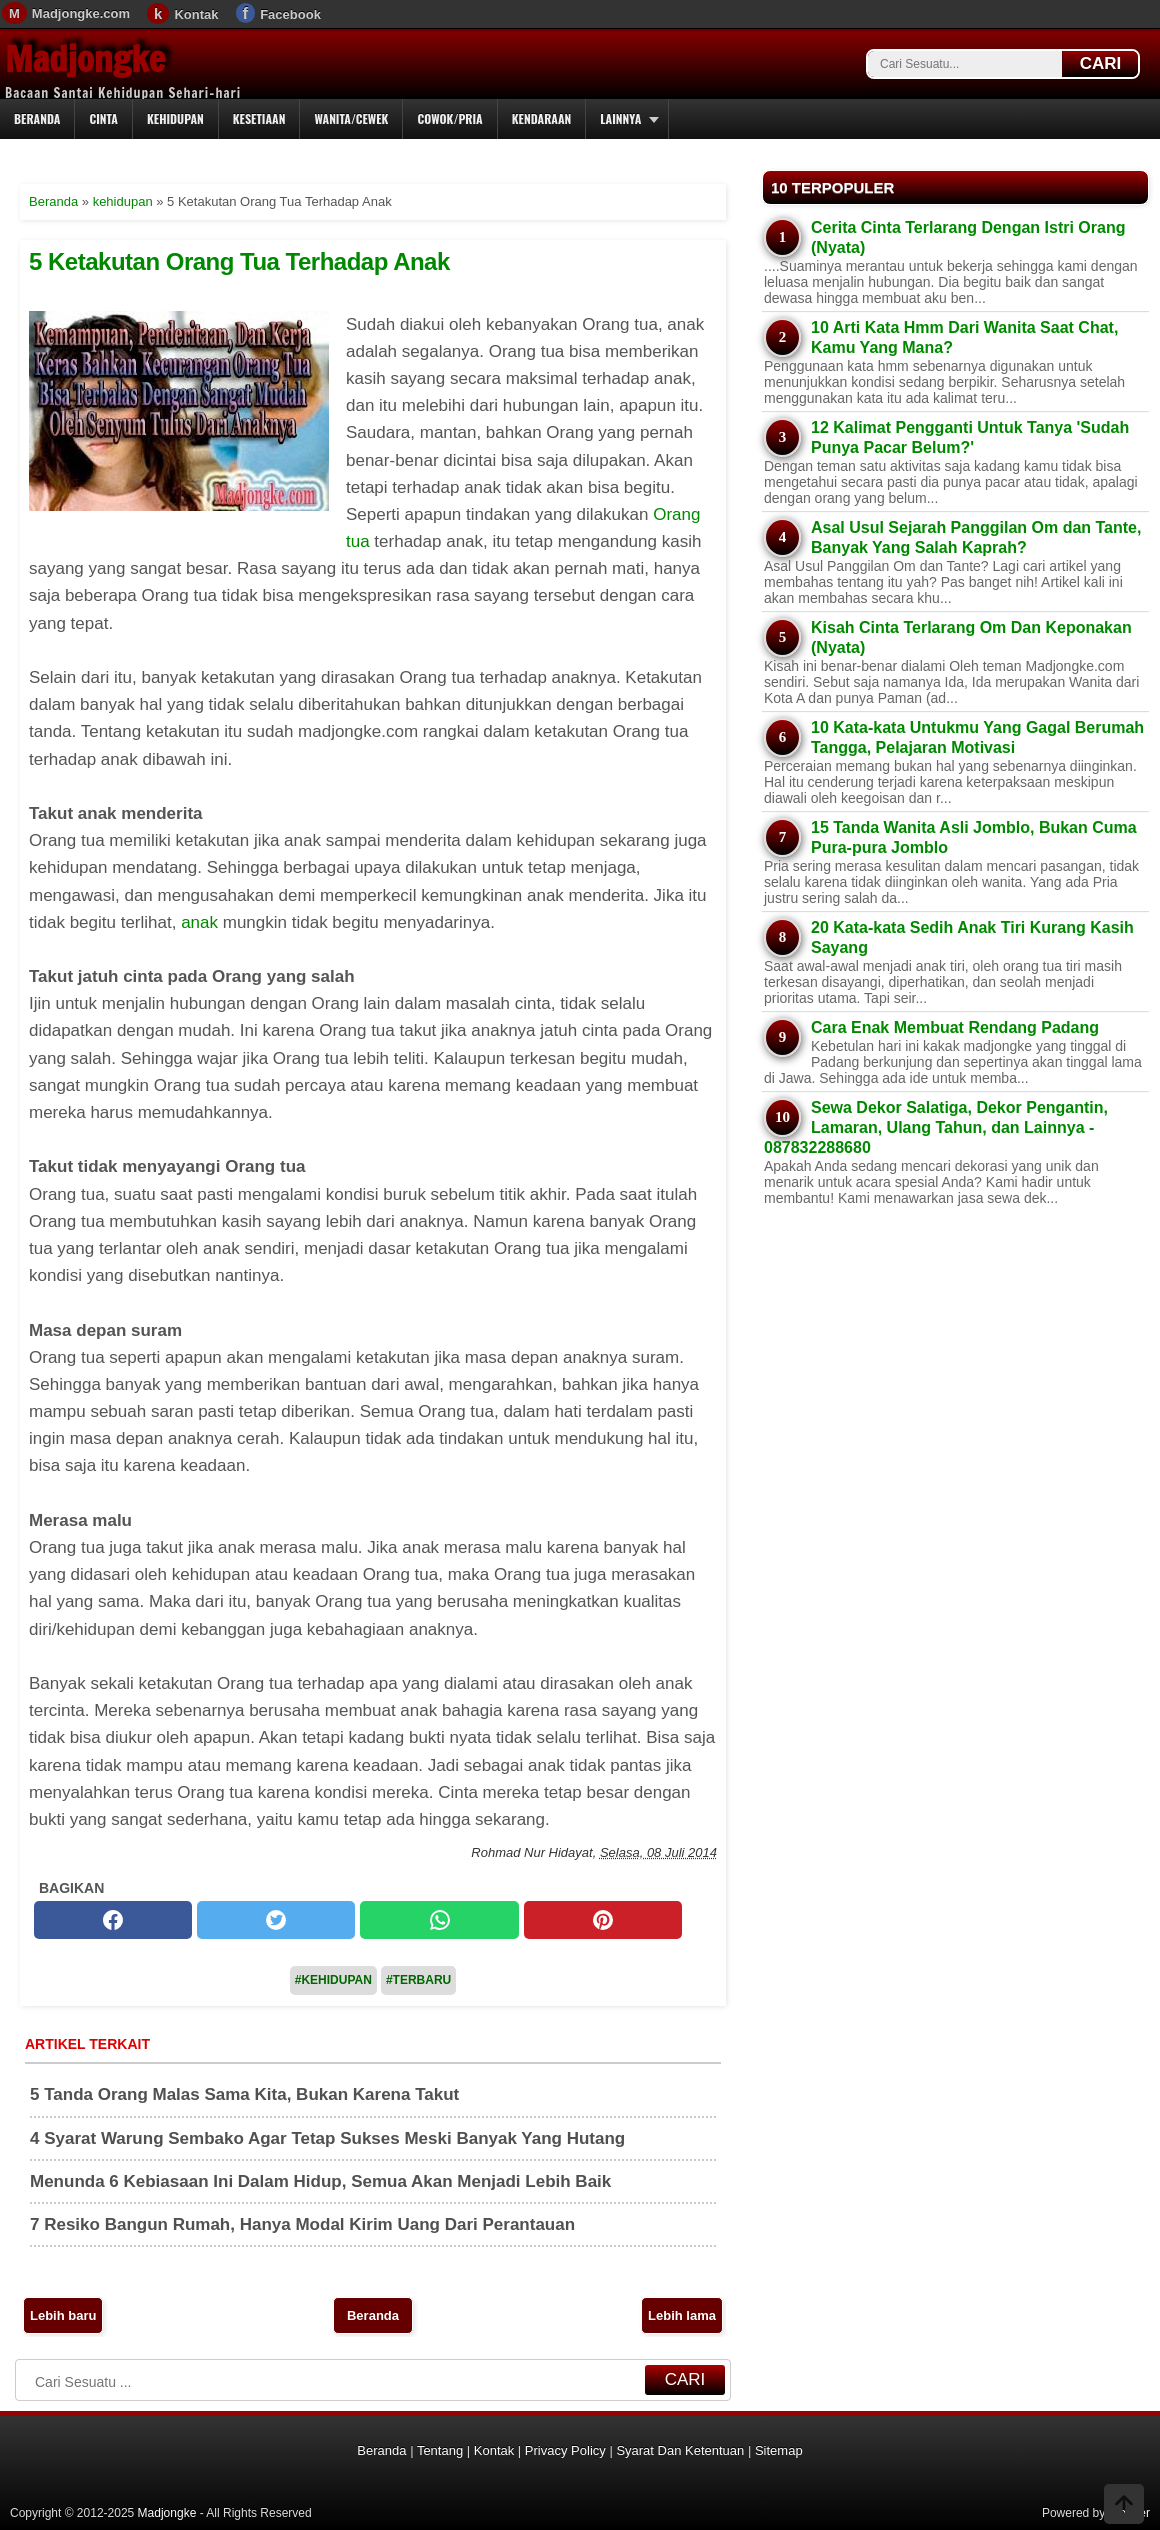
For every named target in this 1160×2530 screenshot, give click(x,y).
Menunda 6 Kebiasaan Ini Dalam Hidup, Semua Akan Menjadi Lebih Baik (320, 2181)
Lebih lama (682, 2315)
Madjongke (85, 59)
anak (202, 922)
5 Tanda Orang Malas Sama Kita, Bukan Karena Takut (244, 2094)
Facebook (290, 14)
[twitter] (276, 1920)
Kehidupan (175, 118)
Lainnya (620, 118)
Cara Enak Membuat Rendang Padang (955, 1027)
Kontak (196, 14)
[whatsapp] (439, 1920)
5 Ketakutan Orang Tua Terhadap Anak (239, 261)
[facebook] (113, 1920)
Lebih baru (63, 2315)
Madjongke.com (81, 13)
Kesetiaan (259, 118)
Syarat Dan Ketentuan (680, 2450)
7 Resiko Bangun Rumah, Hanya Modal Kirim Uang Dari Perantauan (302, 2224)
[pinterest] (603, 1920)
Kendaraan (542, 118)
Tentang (440, 2450)
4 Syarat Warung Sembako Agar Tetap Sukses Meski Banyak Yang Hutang (327, 2138)
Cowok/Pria (449, 118)
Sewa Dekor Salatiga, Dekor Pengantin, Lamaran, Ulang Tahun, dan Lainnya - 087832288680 (936, 1127)
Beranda (37, 118)
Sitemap (779, 2450)
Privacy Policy (565, 2450)
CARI (1101, 63)
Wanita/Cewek (351, 118)
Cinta (103, 118)
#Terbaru (418, 1980)
